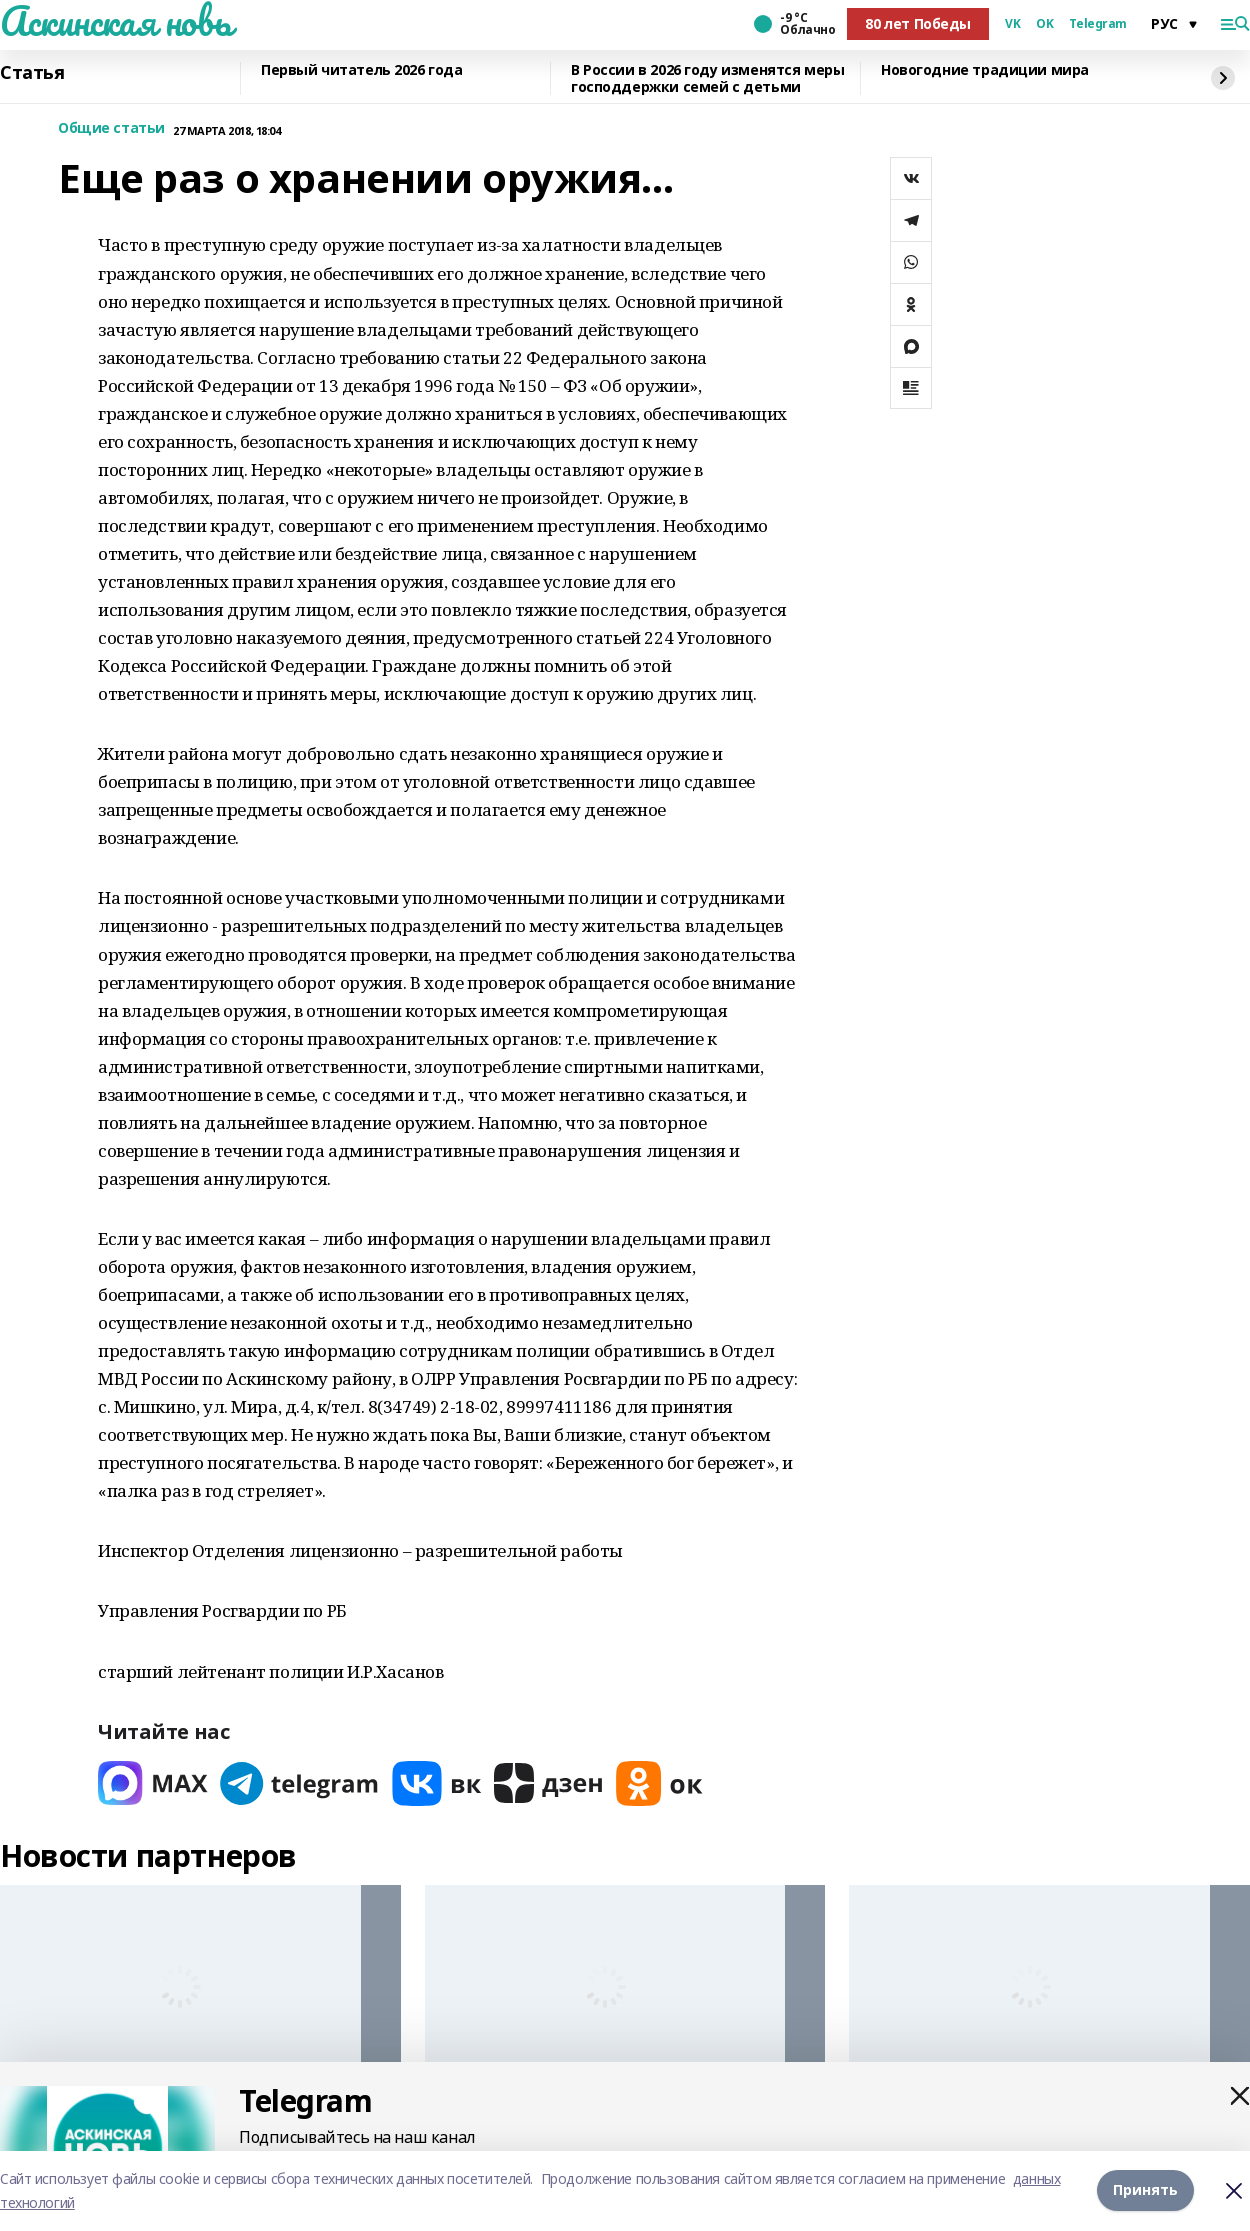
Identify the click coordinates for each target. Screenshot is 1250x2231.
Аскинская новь (115, 21)
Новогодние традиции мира (985, 70)
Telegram (1098, 24)
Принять (1145, 2190)
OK (1044, 24)
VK (1012, 24)
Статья (32, 73)
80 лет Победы (918, 23)
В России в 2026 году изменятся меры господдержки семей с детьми (707, 78)
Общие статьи (111, 128)
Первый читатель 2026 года (362, 70)
